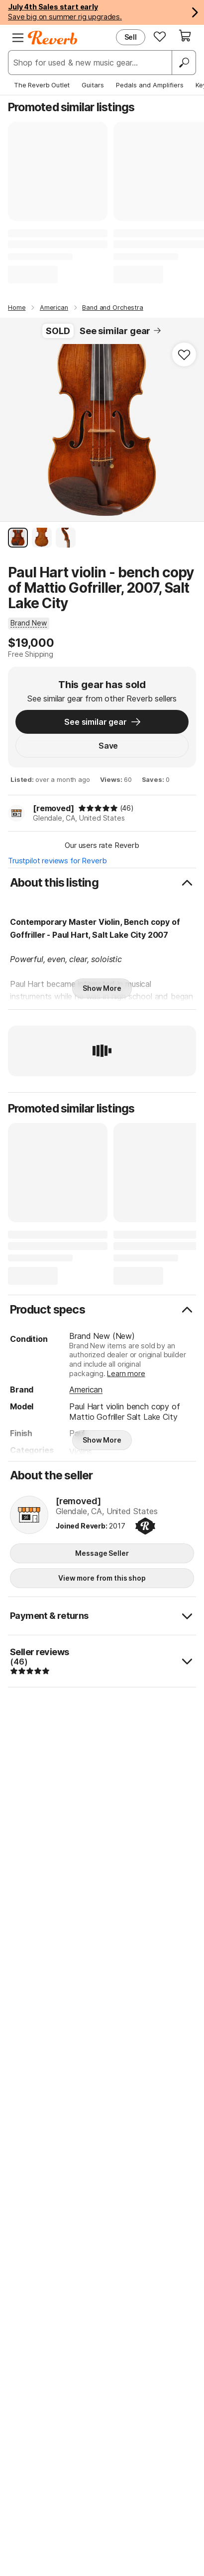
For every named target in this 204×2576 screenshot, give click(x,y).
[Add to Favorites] (184, 354)
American (85, 1389)
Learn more (126, 1373)
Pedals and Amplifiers (150, 85)
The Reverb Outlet (42, 85)
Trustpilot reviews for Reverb (57, 860)
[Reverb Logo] (53, 37)
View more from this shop (102, 1578)
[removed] (53, 808)
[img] (98, 808)
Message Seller (101, 1553)
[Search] (184, 62)
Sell (130, 37)
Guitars (93, 85)
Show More (102, 988)
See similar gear (121, 331)
